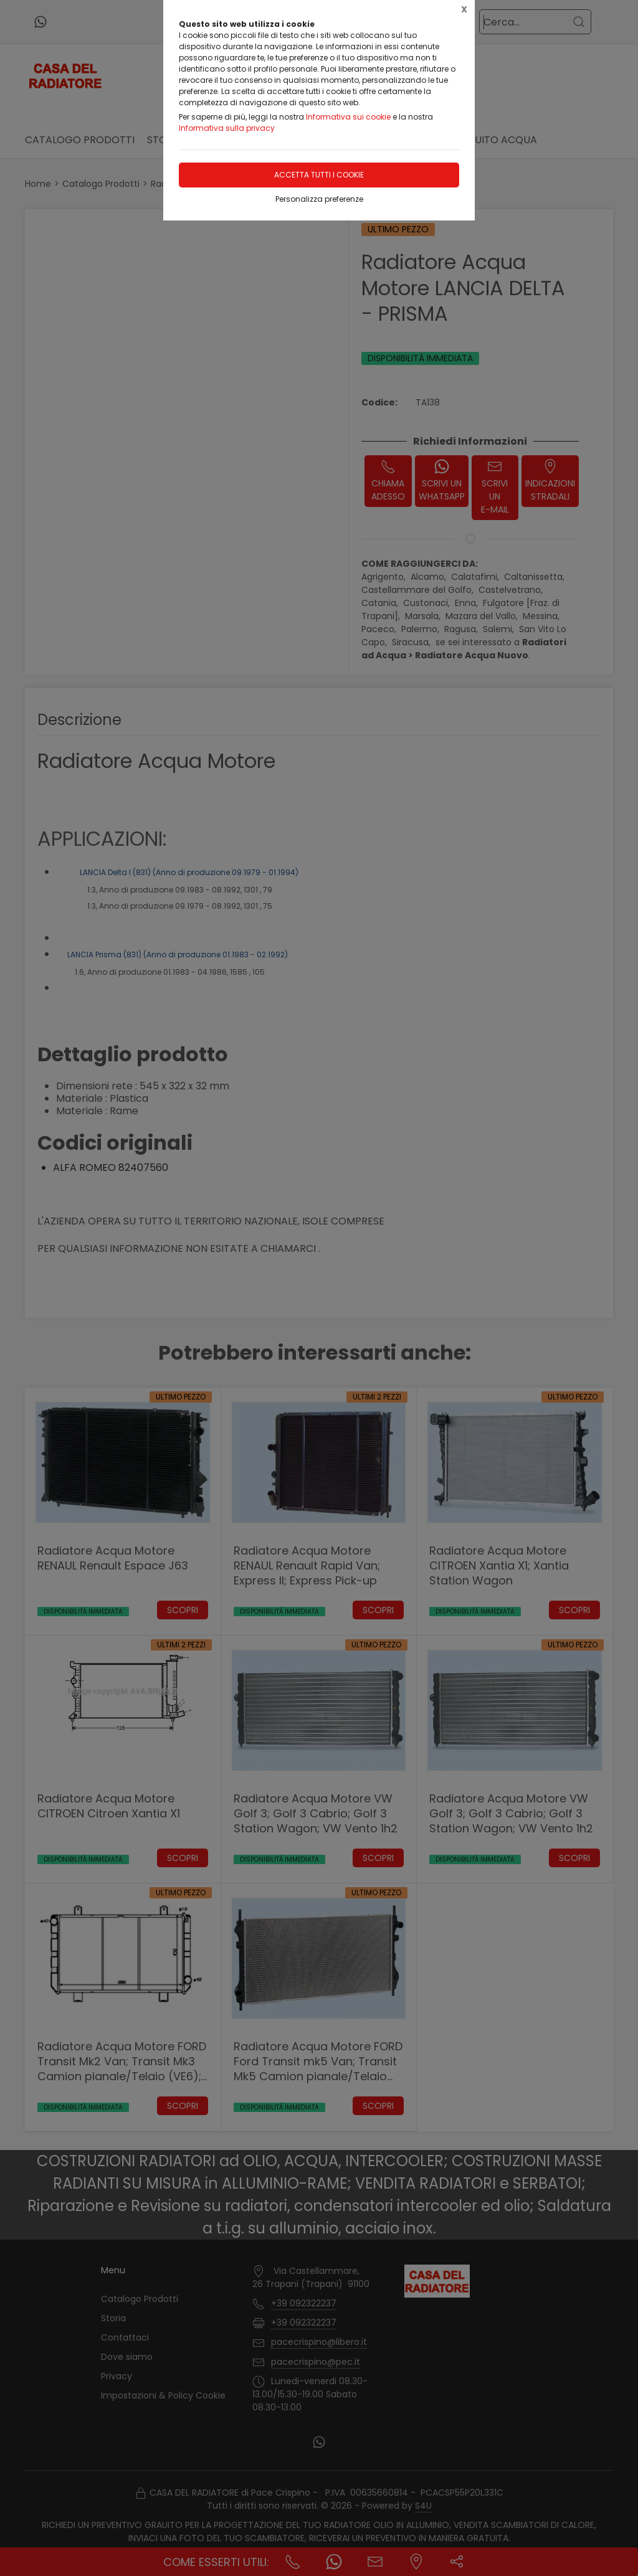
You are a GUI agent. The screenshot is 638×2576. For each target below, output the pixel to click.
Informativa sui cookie (348, 116)
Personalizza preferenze (319, 199)
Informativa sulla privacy (227, 128)
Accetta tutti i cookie (319, 174)
